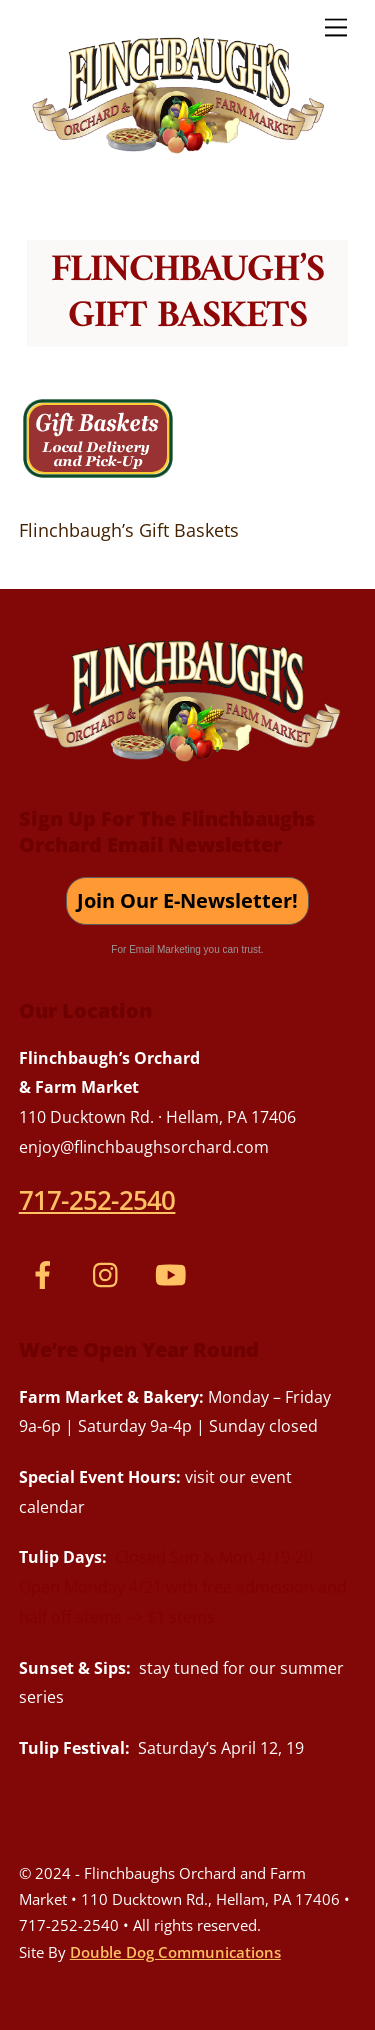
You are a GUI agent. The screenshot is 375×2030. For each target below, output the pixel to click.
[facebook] (46, 1273)
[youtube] (174, 1273)
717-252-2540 (97, 1200)
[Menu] (336, 26)
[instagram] (110, 1273)
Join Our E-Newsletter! (187, 900)
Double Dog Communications (175, 1952)
